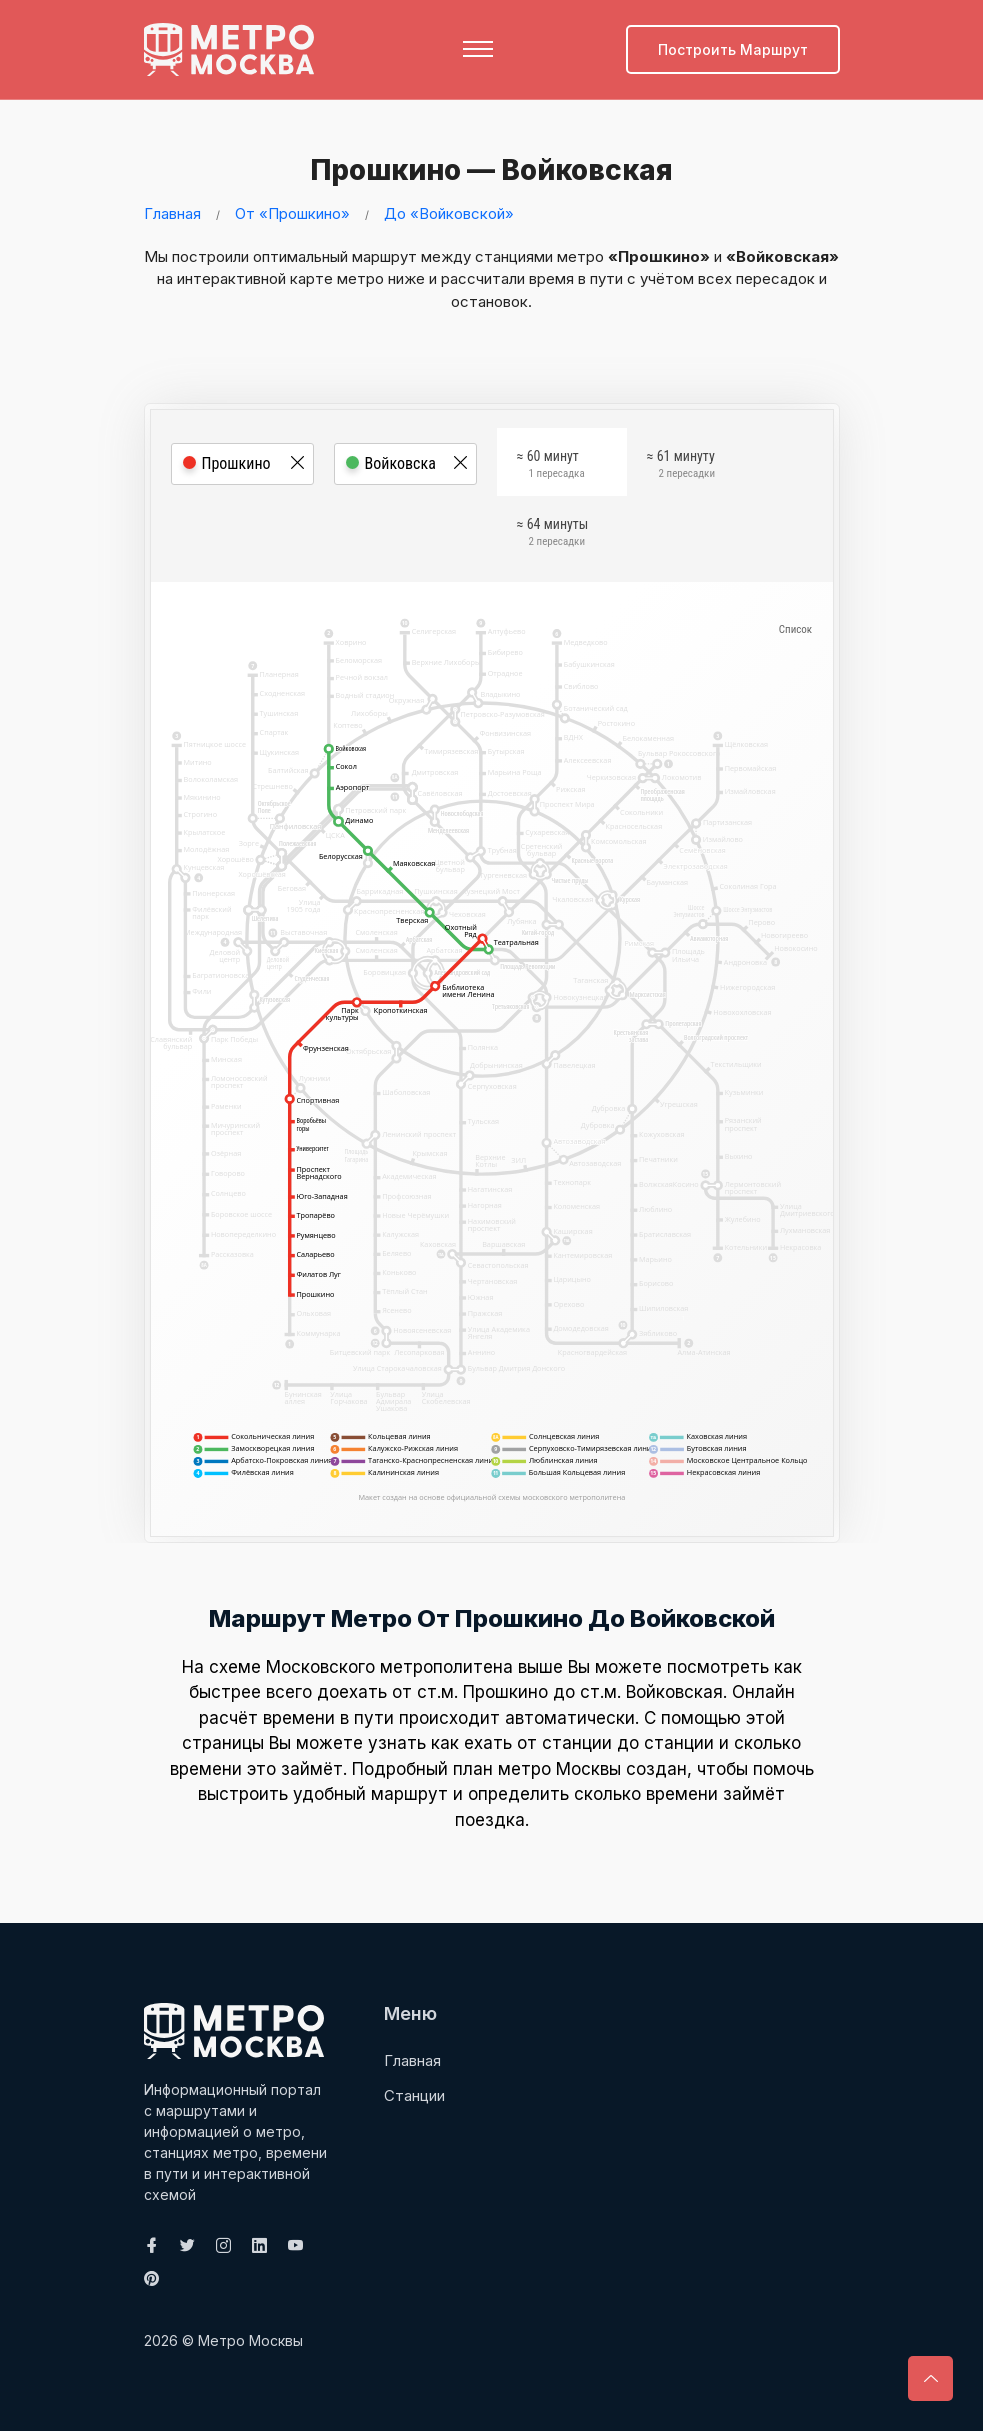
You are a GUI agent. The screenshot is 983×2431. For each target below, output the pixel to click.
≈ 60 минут (551, 466)
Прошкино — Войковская (488, 169)
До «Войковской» (449, 213)
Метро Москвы (250, 2340)
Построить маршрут (733, 49)
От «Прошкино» (292, 213)
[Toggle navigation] (478, 49)
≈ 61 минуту (681, 466)
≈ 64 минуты (553, 534)
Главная (172, 213)
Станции (414, 2094)
